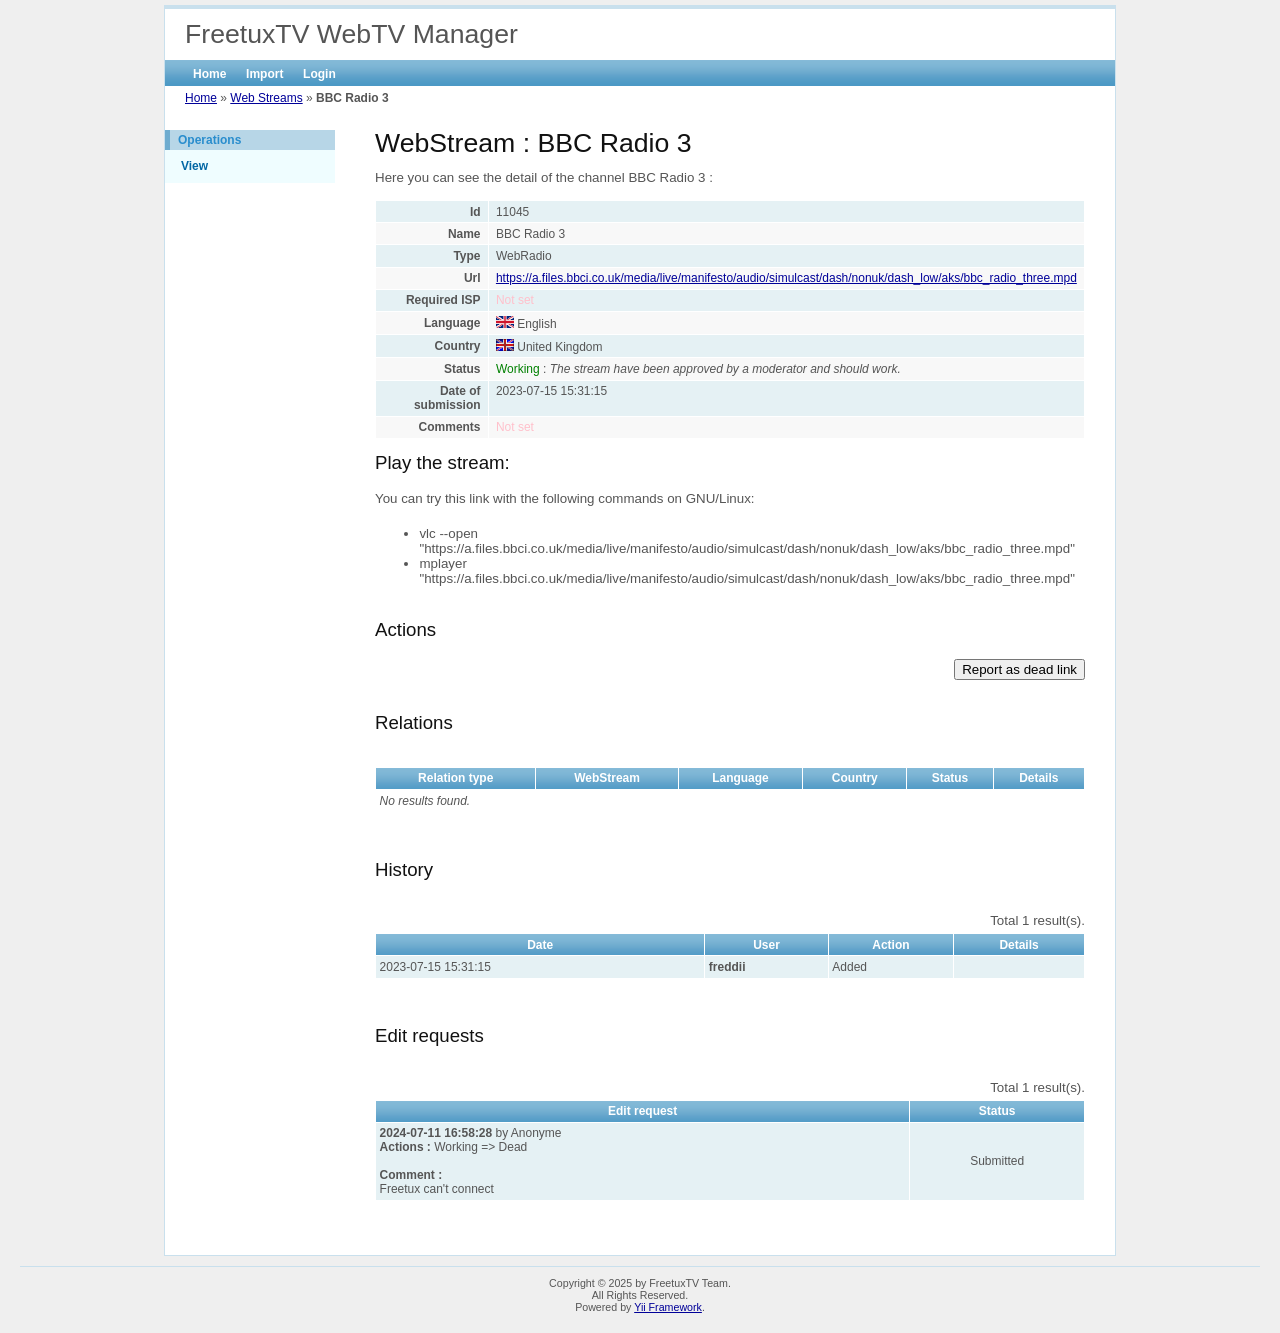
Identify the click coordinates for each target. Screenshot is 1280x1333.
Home (209, 74)
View (194, 166)
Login (319, 74)
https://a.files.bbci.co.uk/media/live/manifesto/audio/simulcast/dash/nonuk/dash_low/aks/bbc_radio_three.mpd (786, 278)
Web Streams (266, 98)
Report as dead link (1019, 669)
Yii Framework (668, 1307)
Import (264, 74)
